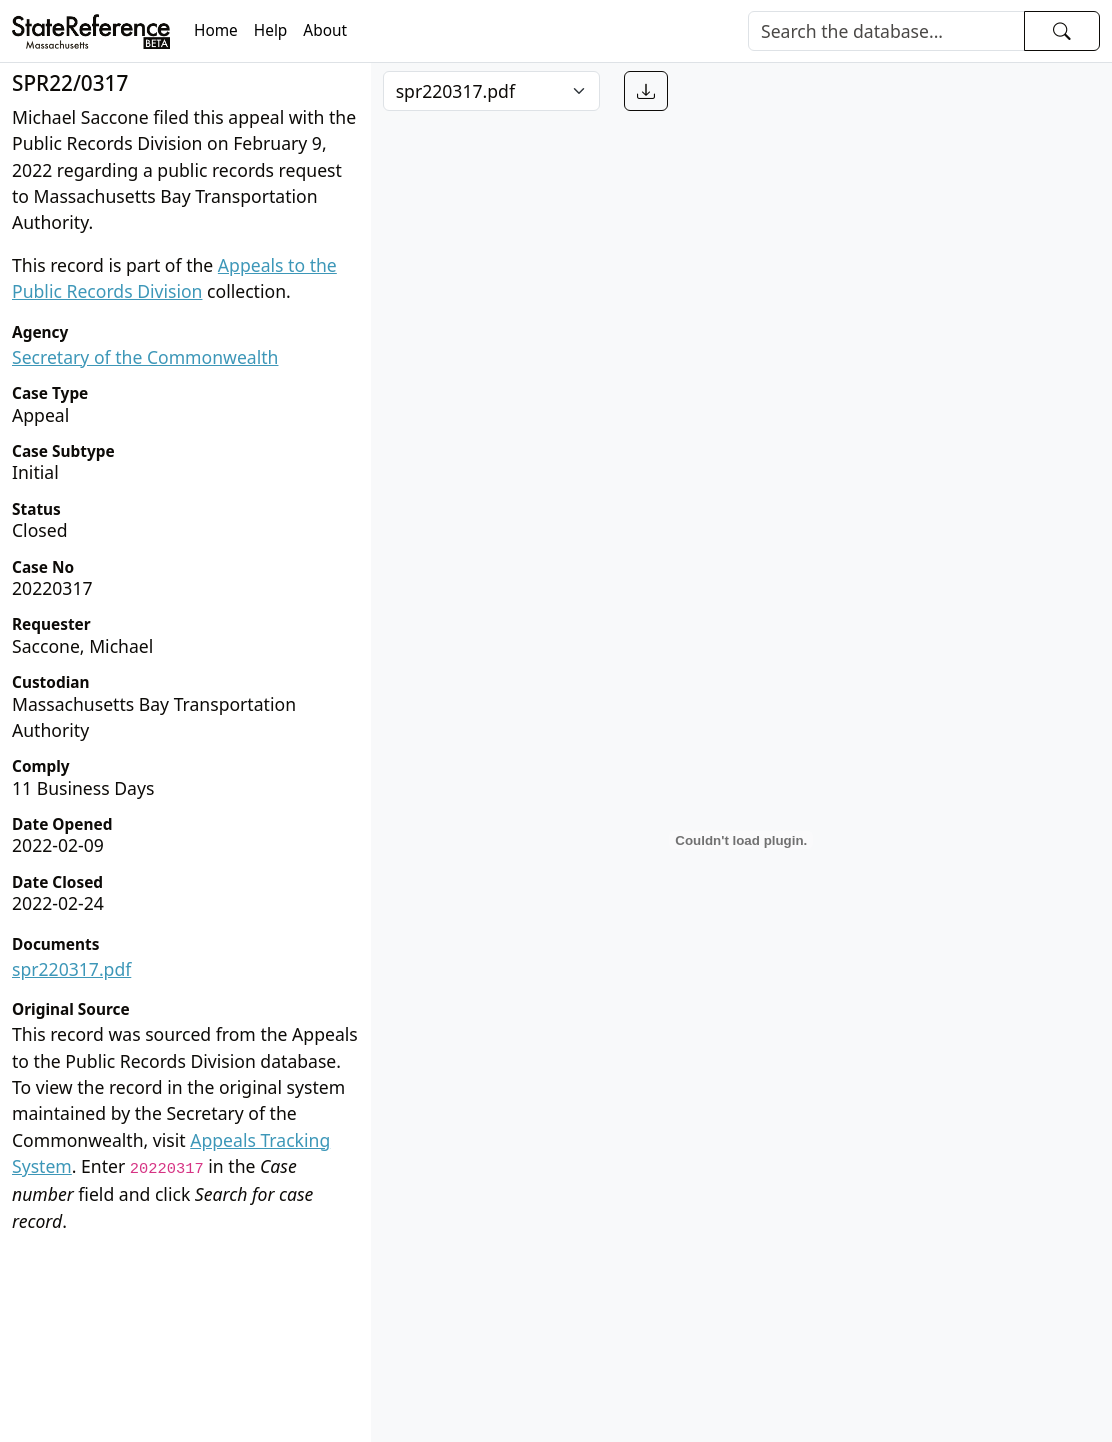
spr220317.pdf (71, 969)
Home (216, 30)
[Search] (886, 31)
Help (271, 30)
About (325, 30)
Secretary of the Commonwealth (145, 357)
